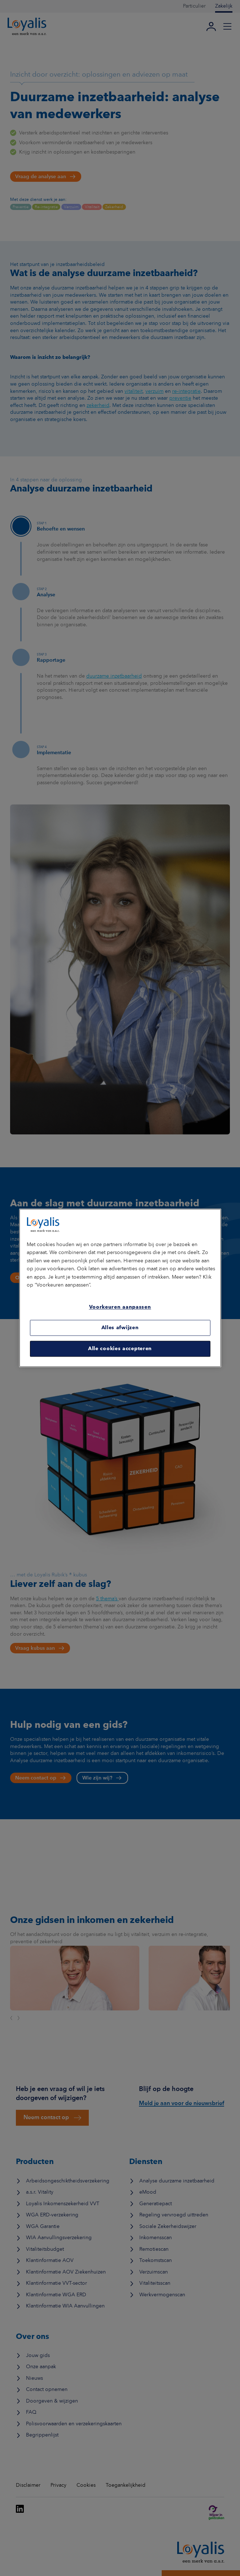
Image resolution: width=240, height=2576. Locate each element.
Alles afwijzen (120, 1327)
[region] (120, 1287)
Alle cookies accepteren (120, 1348)
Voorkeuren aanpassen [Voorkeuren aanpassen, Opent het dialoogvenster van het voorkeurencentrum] (120, 1307)
